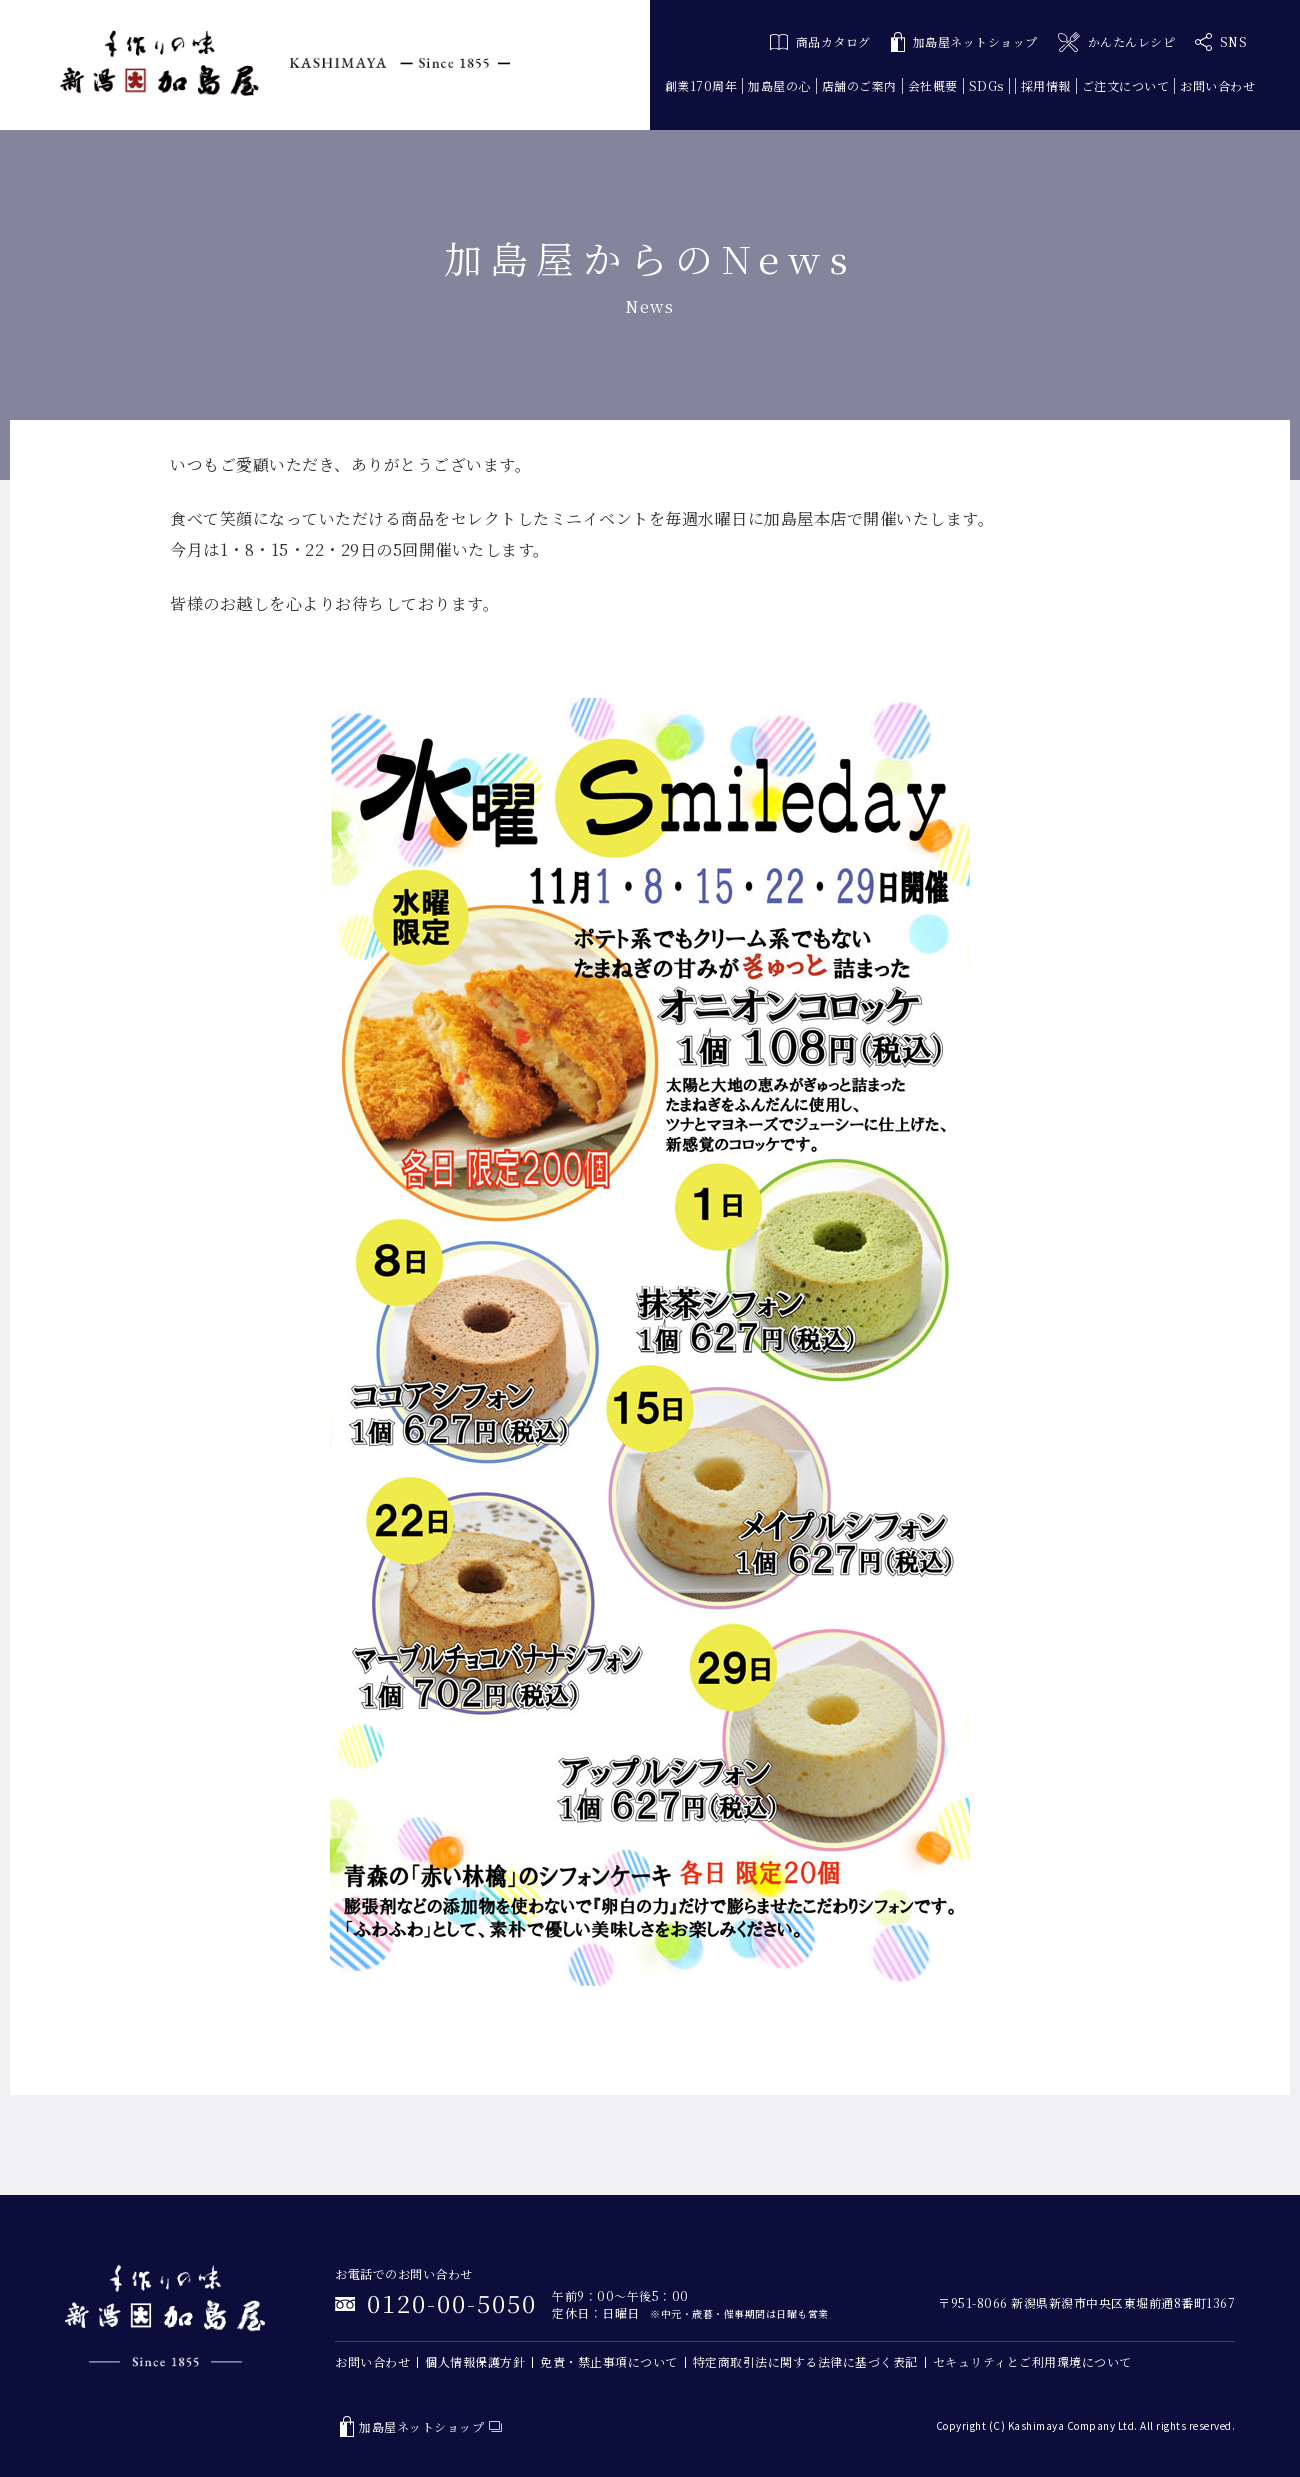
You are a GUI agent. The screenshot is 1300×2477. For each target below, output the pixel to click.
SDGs (986, 85)
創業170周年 (701, 85)
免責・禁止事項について (609, 2361)
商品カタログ (820, 41)
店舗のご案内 (859, 85)
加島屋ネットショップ (964, 42)
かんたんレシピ (1116, 42)
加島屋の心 (779, 85)
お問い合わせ (1217, 85)
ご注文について (1126, 85)
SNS (1221, 42)
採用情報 (1046, 85)
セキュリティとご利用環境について (1032, 2361)
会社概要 (933, 85)
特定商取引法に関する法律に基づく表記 (805, 2361)
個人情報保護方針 (475, 2361)
